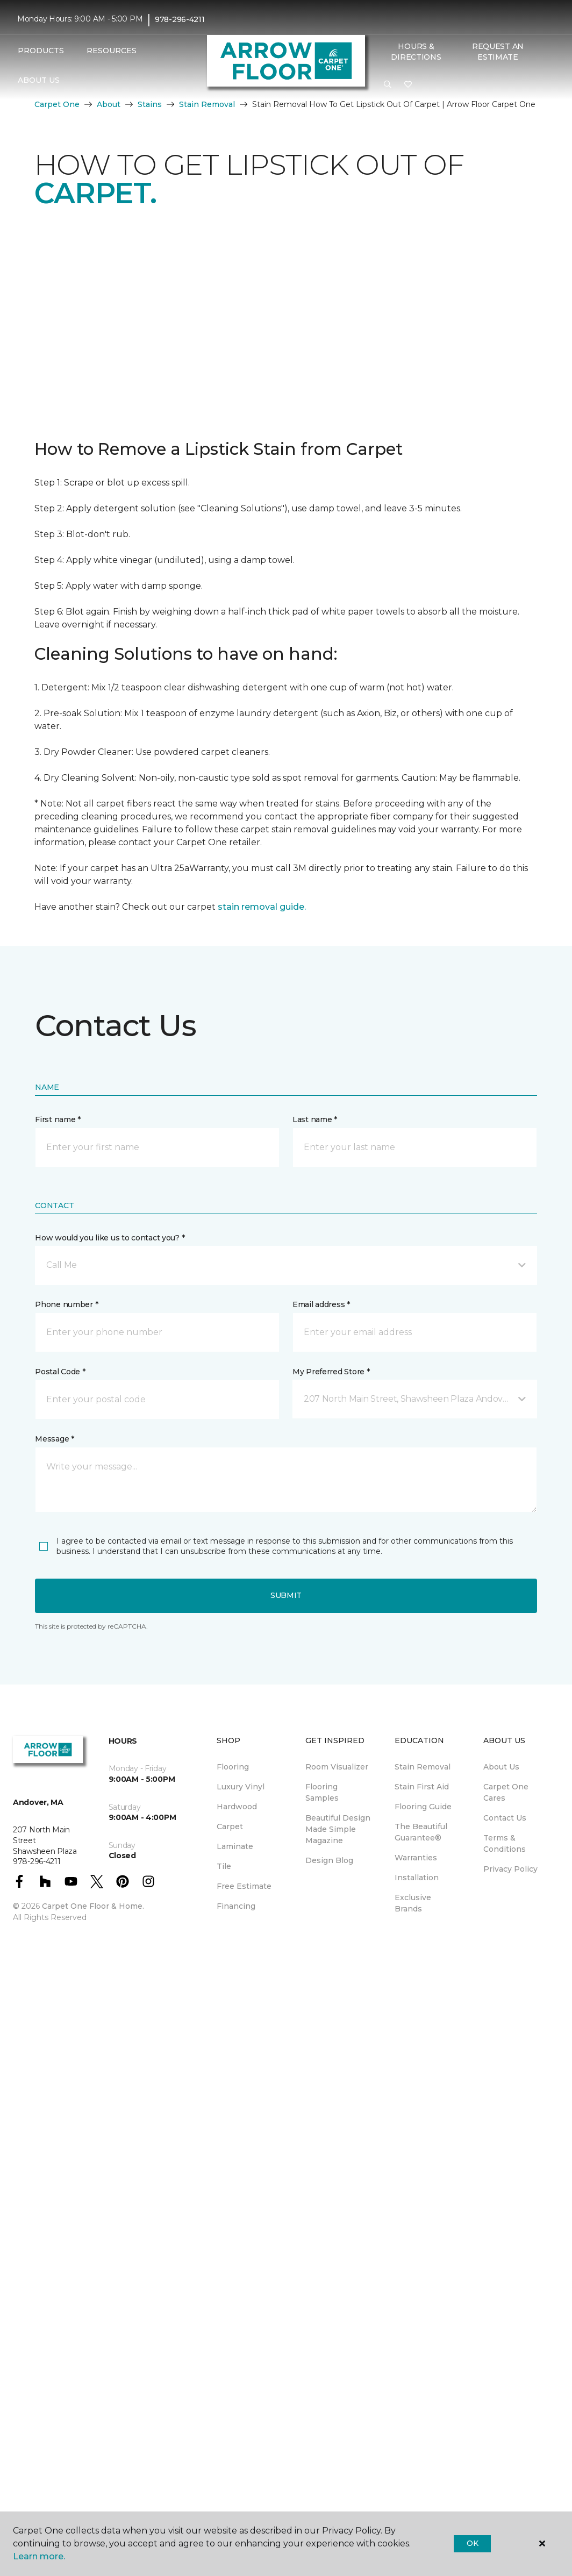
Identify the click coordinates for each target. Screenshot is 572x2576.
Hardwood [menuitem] (237, 1806)
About (108, 104)
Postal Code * (60, 1371)
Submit (286, 1595)
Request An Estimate (498, 51)
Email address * (321, 1304)
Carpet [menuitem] (230, 1826)
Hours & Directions (416, 51)
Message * (54, 1439)
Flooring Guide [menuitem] (423, 1806)
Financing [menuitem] (236, 1906)
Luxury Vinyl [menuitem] (240, 1787)
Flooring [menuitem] (233, 1767)
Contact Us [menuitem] (504, 1818)
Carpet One (57, 104)
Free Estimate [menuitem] (244, 1886)
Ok (472, 2543)
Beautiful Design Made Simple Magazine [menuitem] (337, 1829)
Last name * (314, 1119)
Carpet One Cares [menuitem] (505, 1792)
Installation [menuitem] (417, 1877)
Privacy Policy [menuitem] (510, 1869)
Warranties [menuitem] (416, 1858)
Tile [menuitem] (224, 1866)
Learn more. (39, 2556)
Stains (150, 104)
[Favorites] (408, 85)
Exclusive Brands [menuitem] (413, 1903)
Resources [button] (112, 50)
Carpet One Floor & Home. (93, 1906)
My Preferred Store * (330, 1371)
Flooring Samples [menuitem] (322, 1792)
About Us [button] (39, 80)
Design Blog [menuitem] (329, 1860)
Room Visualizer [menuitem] (336, 1767)
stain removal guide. (262, 907)
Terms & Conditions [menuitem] (504, 1843)
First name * (58, 1119)
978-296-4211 (180, 19)
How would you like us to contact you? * (109, 1237)
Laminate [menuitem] (235, 1846)
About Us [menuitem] (501, 1767)
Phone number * (66, 1304)
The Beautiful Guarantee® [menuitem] (421, 1832)
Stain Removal (207, 104)
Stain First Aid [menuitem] (422, 1787)
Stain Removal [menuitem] (423, 1767)
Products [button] (41, 50)
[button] (387, 85)
